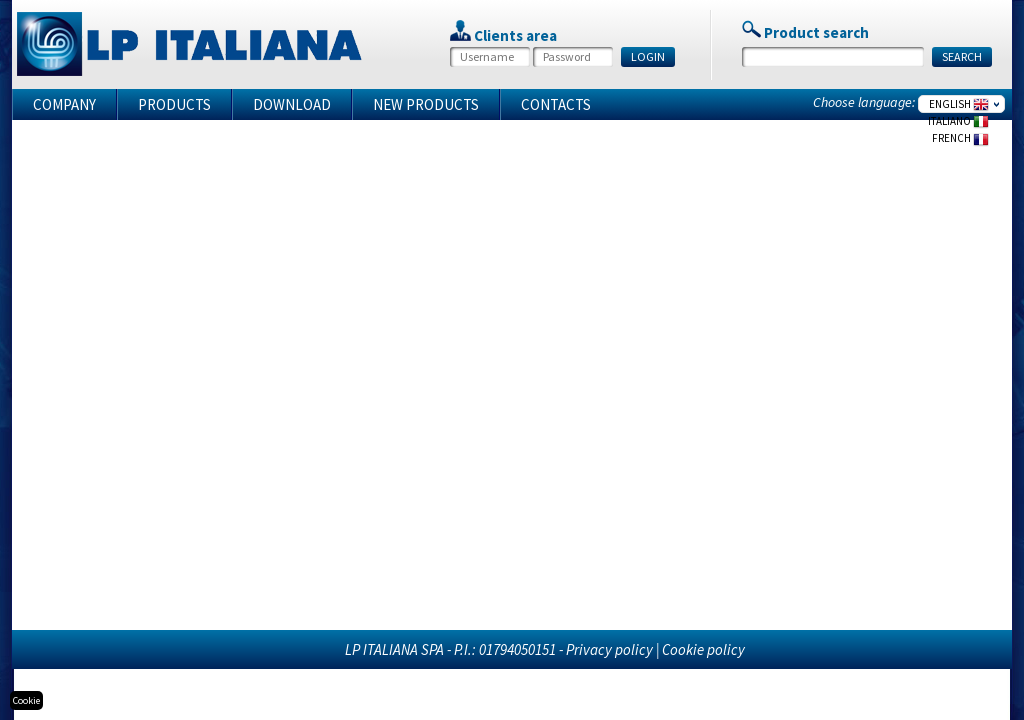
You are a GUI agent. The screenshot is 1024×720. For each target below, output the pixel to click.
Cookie (26, 700)
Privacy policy (609, 649)
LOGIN (648, 56)
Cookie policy (703, 649)
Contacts (556, 104)
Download (292, 104)
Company (64, 104)
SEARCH (962, 56)
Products (174, 104)
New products (426, 104)
